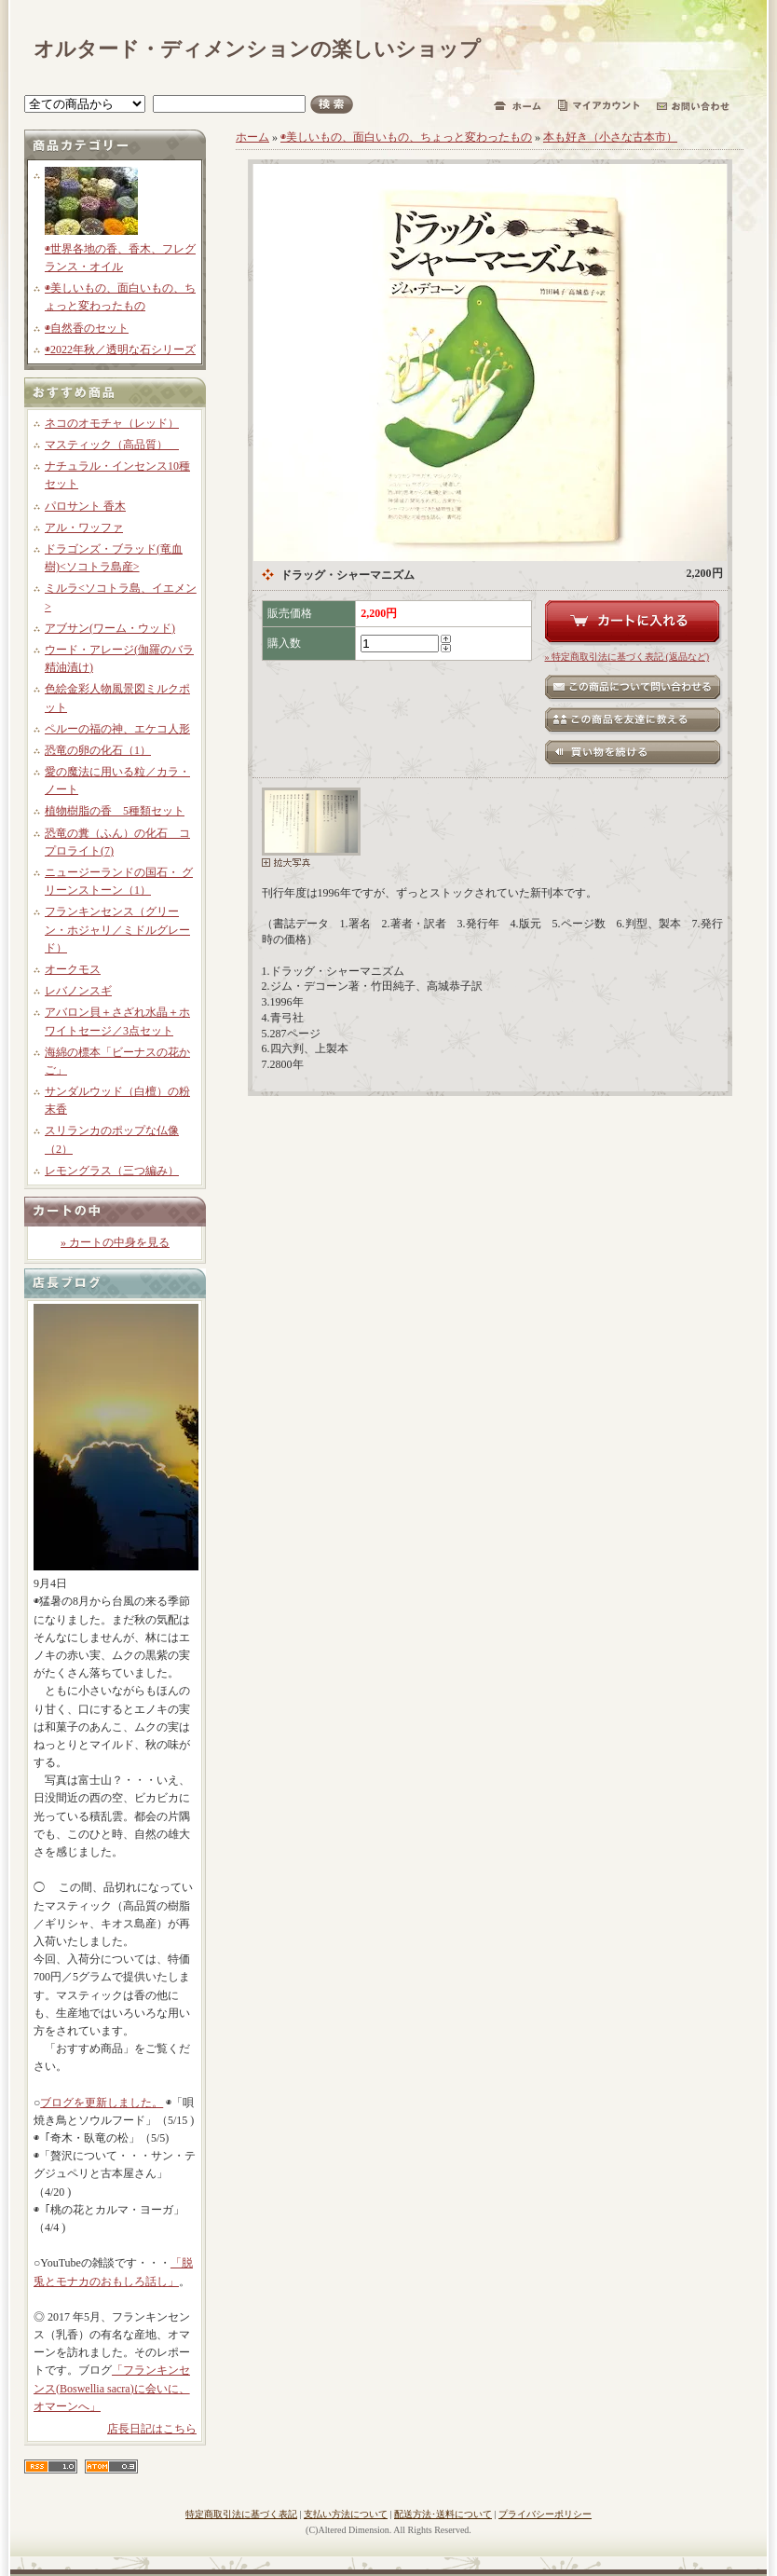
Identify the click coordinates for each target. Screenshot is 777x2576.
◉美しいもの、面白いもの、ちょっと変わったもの (406, 137)
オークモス (73, 969)
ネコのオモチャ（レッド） (112, 423)
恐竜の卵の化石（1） (98, 750)
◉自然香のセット (87, 328)
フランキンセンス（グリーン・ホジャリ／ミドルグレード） (117, 929)
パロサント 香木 (85, 506)
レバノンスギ (78, 990)
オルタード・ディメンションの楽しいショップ (257, 49)
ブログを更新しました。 (101, 2102)
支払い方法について (346, 2514)
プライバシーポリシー (545, 2514)
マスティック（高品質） (112, 444)
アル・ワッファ (84, 527)
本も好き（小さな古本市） (610, 137)
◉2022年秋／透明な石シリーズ (120, 349)
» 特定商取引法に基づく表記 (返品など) (627, 656)
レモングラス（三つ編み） (112, 1170)
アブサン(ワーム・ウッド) (110, 628)
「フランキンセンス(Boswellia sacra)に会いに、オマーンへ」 (112, 2388)
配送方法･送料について (443, 2514)
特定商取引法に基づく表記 (241, 2514)
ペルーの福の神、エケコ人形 (117, 728)
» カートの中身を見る (115, 1242)
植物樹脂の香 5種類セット (114, 810)
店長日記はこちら (152, 2428)
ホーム (252, 137)
